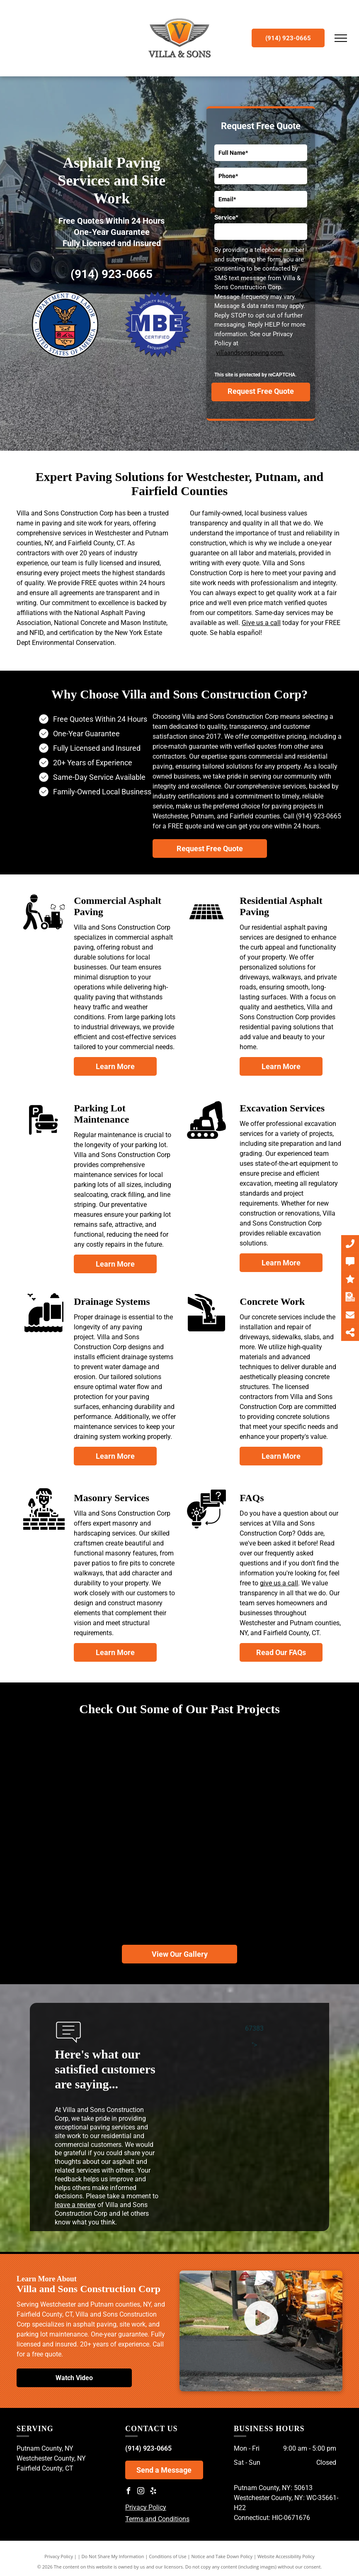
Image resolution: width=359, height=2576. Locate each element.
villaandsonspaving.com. (250, 352)
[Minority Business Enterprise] (158, 324)
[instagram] (141, 2492)
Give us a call (261, 623)
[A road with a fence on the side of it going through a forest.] (86, 1789)
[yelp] (153, 2492)
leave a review (75, 2205)
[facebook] (128, 2492)
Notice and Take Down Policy (222, 2556)
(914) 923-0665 (111, 274)
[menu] (341, 38)
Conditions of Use (168, 2556)
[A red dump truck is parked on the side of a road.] (179, 1870)
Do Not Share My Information (113, 2556)
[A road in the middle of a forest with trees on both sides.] (180, 1764)
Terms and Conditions (157, 2519)
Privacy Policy (145, 2507)
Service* (226, 217)
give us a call (279, 1583)
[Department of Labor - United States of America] (65, 324)
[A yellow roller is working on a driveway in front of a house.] (73, 1895)
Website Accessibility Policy (286, 2556)
